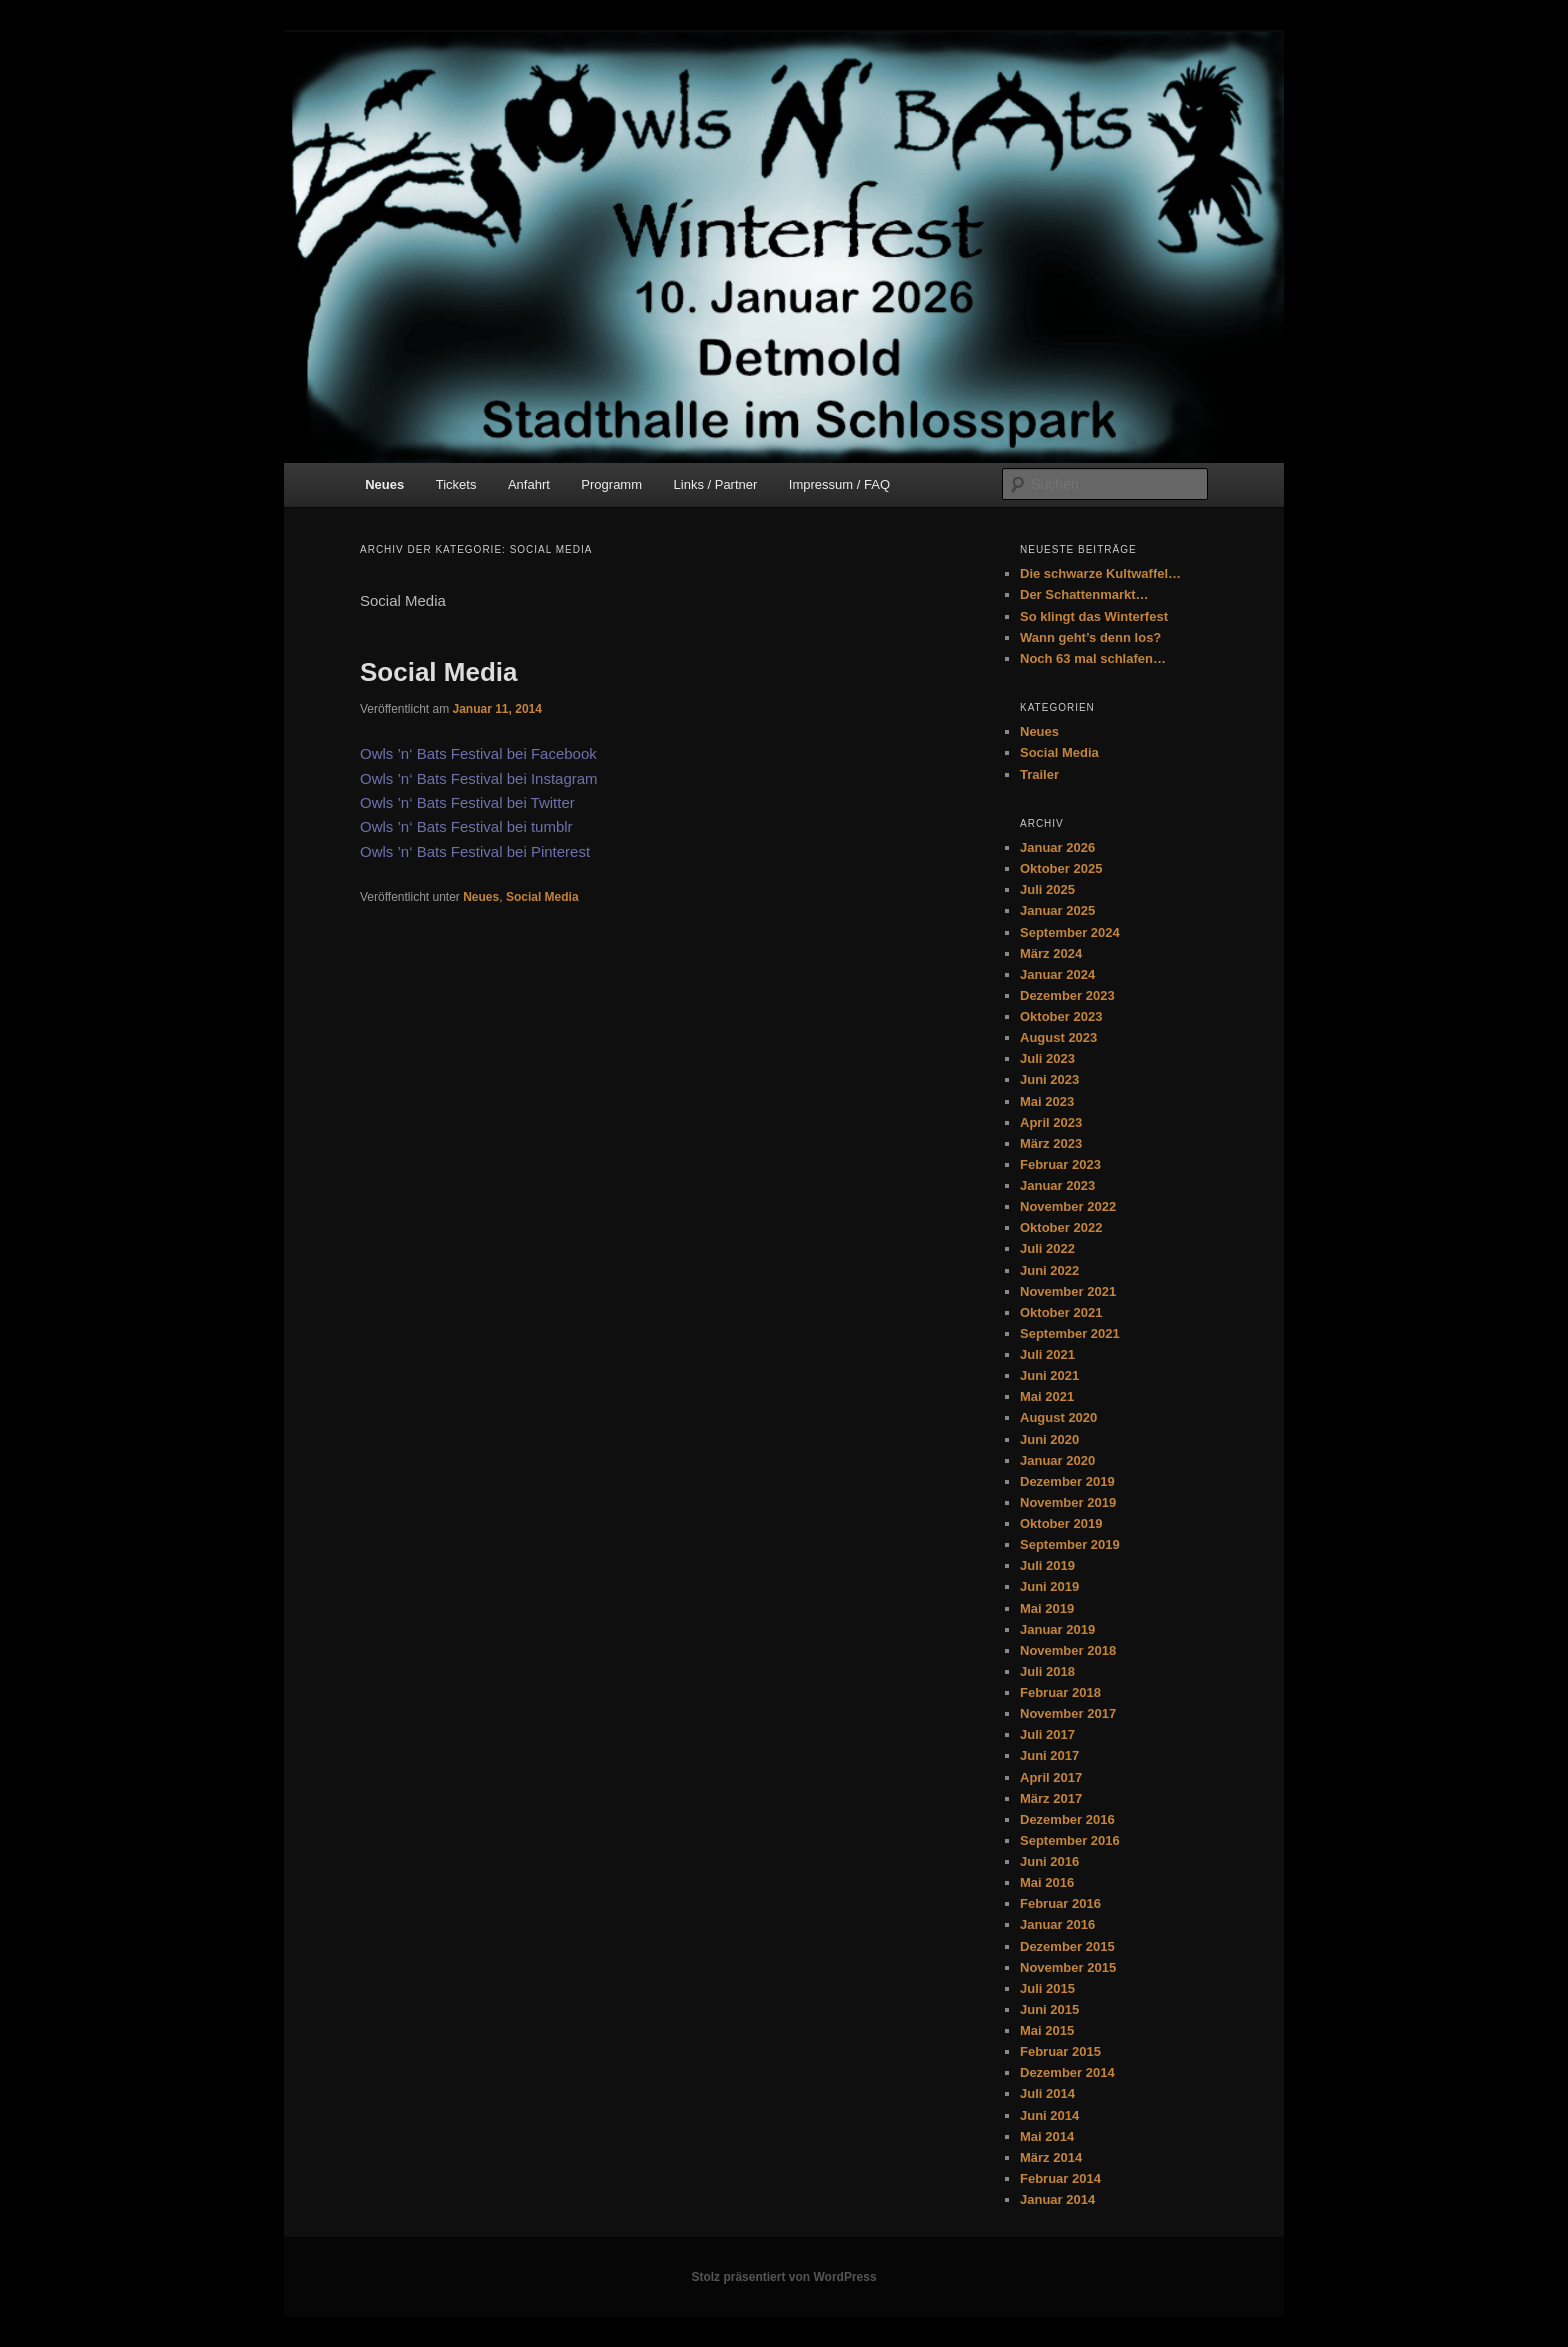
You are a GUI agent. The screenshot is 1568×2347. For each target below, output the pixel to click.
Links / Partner (716, 484)
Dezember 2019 (1067, 1481)
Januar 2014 (1057, 2199)
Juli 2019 (1047, 1565)
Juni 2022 (1049, 1270)
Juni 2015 (1049, 2009)
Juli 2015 (1047, 1988)
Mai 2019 (1047, 1608)
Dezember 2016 (1067, 1819)
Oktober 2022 (1061, 1227)
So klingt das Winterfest (1094, 616)
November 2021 (1068, 1291)
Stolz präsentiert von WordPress (783, 2277)
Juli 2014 (1047, 2093)
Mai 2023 (1047, 1101)
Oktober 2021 (1061, 1312)
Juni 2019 (1049, 1586)
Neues (384, 484)
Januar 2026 (1057, 847)
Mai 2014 (1047, 2136)
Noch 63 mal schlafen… (1093, 658)
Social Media (439, 672)
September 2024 (1070, 932)
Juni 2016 (1049, 1861)
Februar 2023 (1060, 1164)
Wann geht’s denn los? (1090, 637)
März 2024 (1051, 953)
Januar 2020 (1057, 1460)
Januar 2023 (1057, 1185)
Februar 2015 (1060, 2051)
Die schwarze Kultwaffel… (1100, 573)
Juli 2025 (1047, 889)
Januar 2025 (1057, 910)
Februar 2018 (1060, 1692)
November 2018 (1068, 1650)
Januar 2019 (1057, 1629)
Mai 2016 (1047, 1882)
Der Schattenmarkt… (1084, 594)
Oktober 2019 (1061, 1523)
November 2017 (1068, 1713)
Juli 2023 (1047, 1058)
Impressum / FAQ (839, 484)
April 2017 (1051, 1777)
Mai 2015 (1047, 2030)
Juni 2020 (1049, 1439)
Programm (611, 484)
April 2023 (1051, 1122)
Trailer (1039, 774)
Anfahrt (529, 484)
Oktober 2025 (1061, 868)
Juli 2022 (1047, 1248)
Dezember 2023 (1067, 995)
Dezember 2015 (1067, 1946)
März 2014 (1051, 2157)
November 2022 (1068, 1206)
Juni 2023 (1049, 1079)
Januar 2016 (1057, 1924)
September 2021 (1070, 1333)
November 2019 (1068, 1502)
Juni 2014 (1049, 2115)
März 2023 (1051, 1143)
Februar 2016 (1060, 1903)
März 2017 (1051, 1798)
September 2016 (1070, 1840)
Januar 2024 (1057, 974)
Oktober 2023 (1061, 1016)
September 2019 (1070, 1544)
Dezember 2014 (1067, 2072)
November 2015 (1068, 1967)
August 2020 (1058, 1417)
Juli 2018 (1047, 1671)
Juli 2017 (1047, 1734)
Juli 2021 (1047, 1354)
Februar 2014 (1060, 2178)
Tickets (456, 484)
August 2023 (1058, 1037)
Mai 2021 (1047, 1396)
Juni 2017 (1049, 1755)
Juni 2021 (1049, 1375)
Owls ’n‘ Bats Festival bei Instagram (479, 778)
